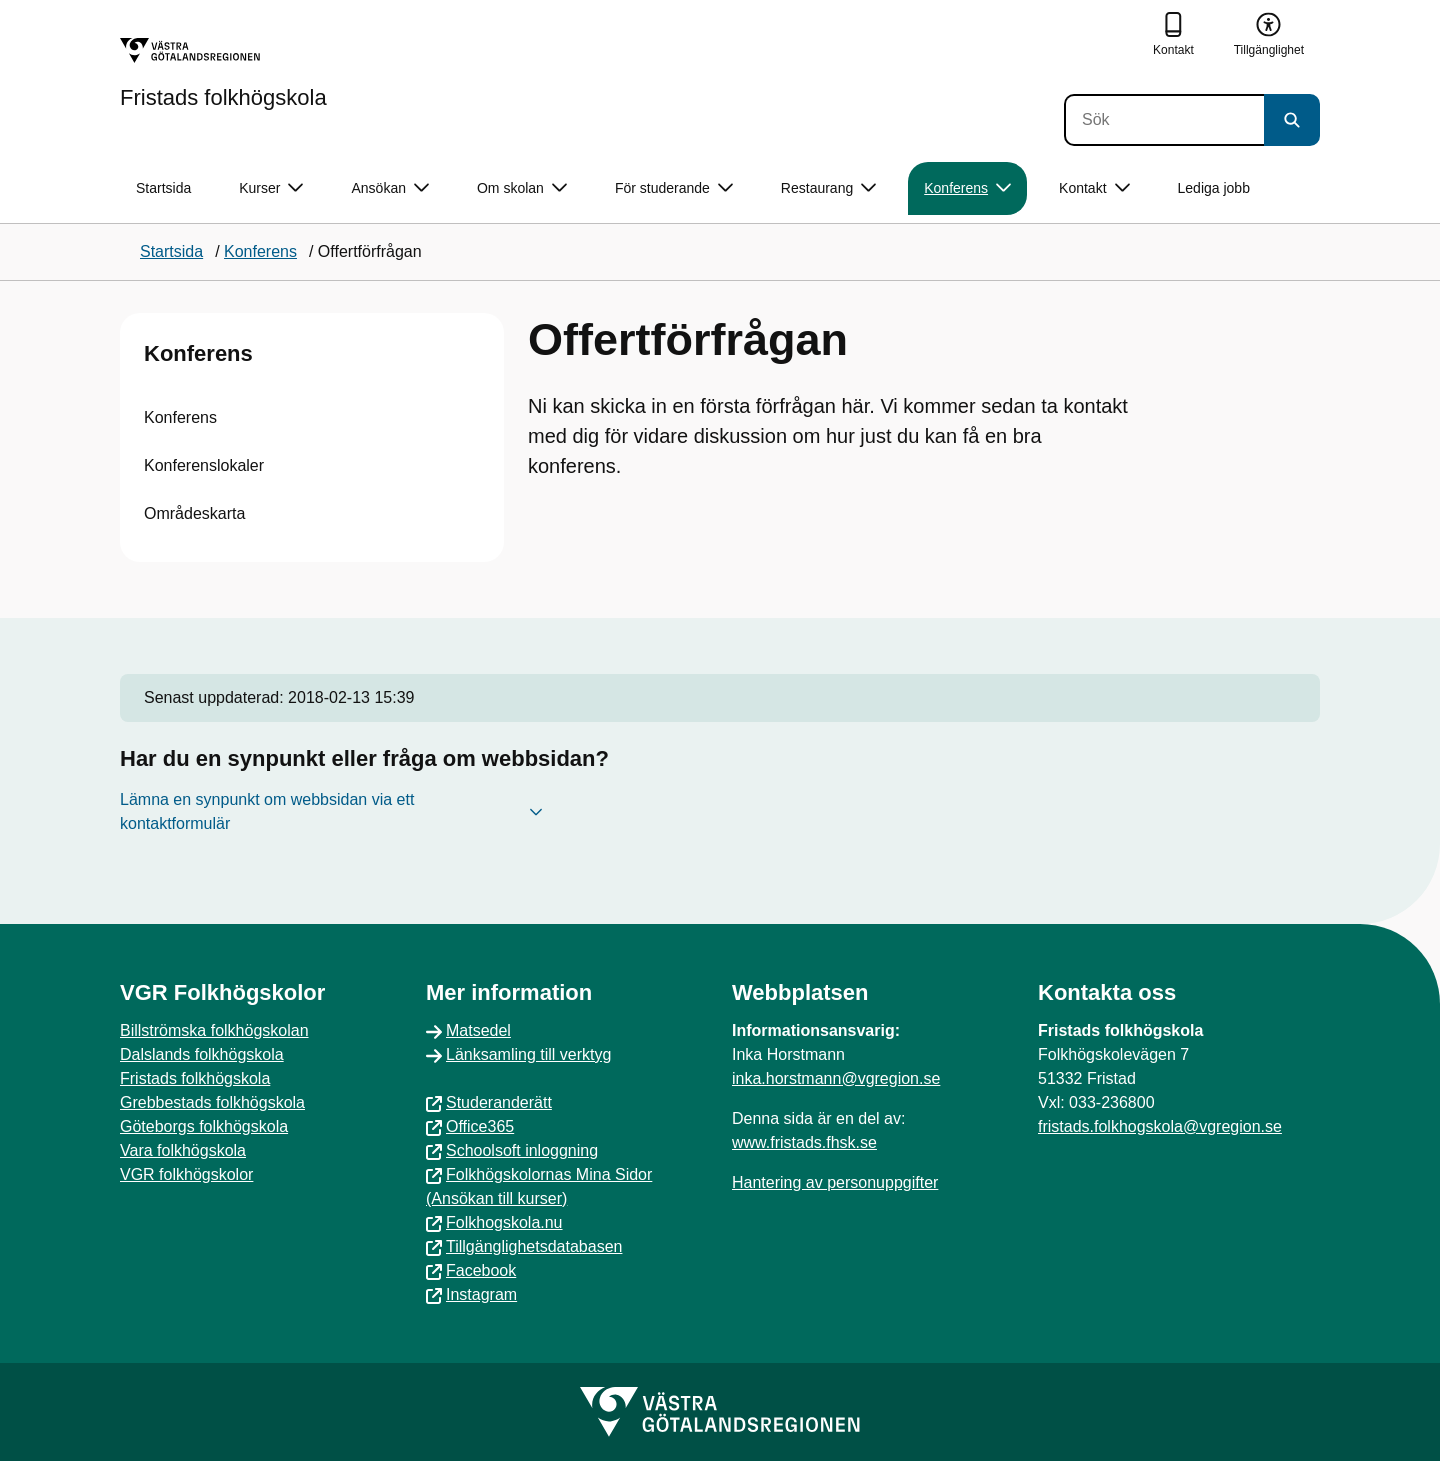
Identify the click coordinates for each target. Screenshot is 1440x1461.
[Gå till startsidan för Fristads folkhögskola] (223, 73)
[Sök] (1164, 120)
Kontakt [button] (1094, 188)
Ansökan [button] (389, 188)
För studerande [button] (674, 188)
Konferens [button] (967, 188)
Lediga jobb (1214, 188)
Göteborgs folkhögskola (204, 1126)
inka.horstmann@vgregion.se (836, 1078)
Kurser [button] (271, 188)
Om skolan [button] (522, 188)
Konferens (198, 353)
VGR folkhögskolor (186, 1174)
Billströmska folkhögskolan (214, 1030)
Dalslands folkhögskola (202, 1054)
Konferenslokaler (204, 465)
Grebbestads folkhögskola (212, 1102)
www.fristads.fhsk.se (804, 1142)
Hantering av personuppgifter (835, 1182)
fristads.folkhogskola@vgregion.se (1160, 1126)
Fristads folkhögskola (195, 1078)
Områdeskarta (194, 513)
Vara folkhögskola (183, 1150)
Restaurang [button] (828, 188)
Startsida (163, 188)
